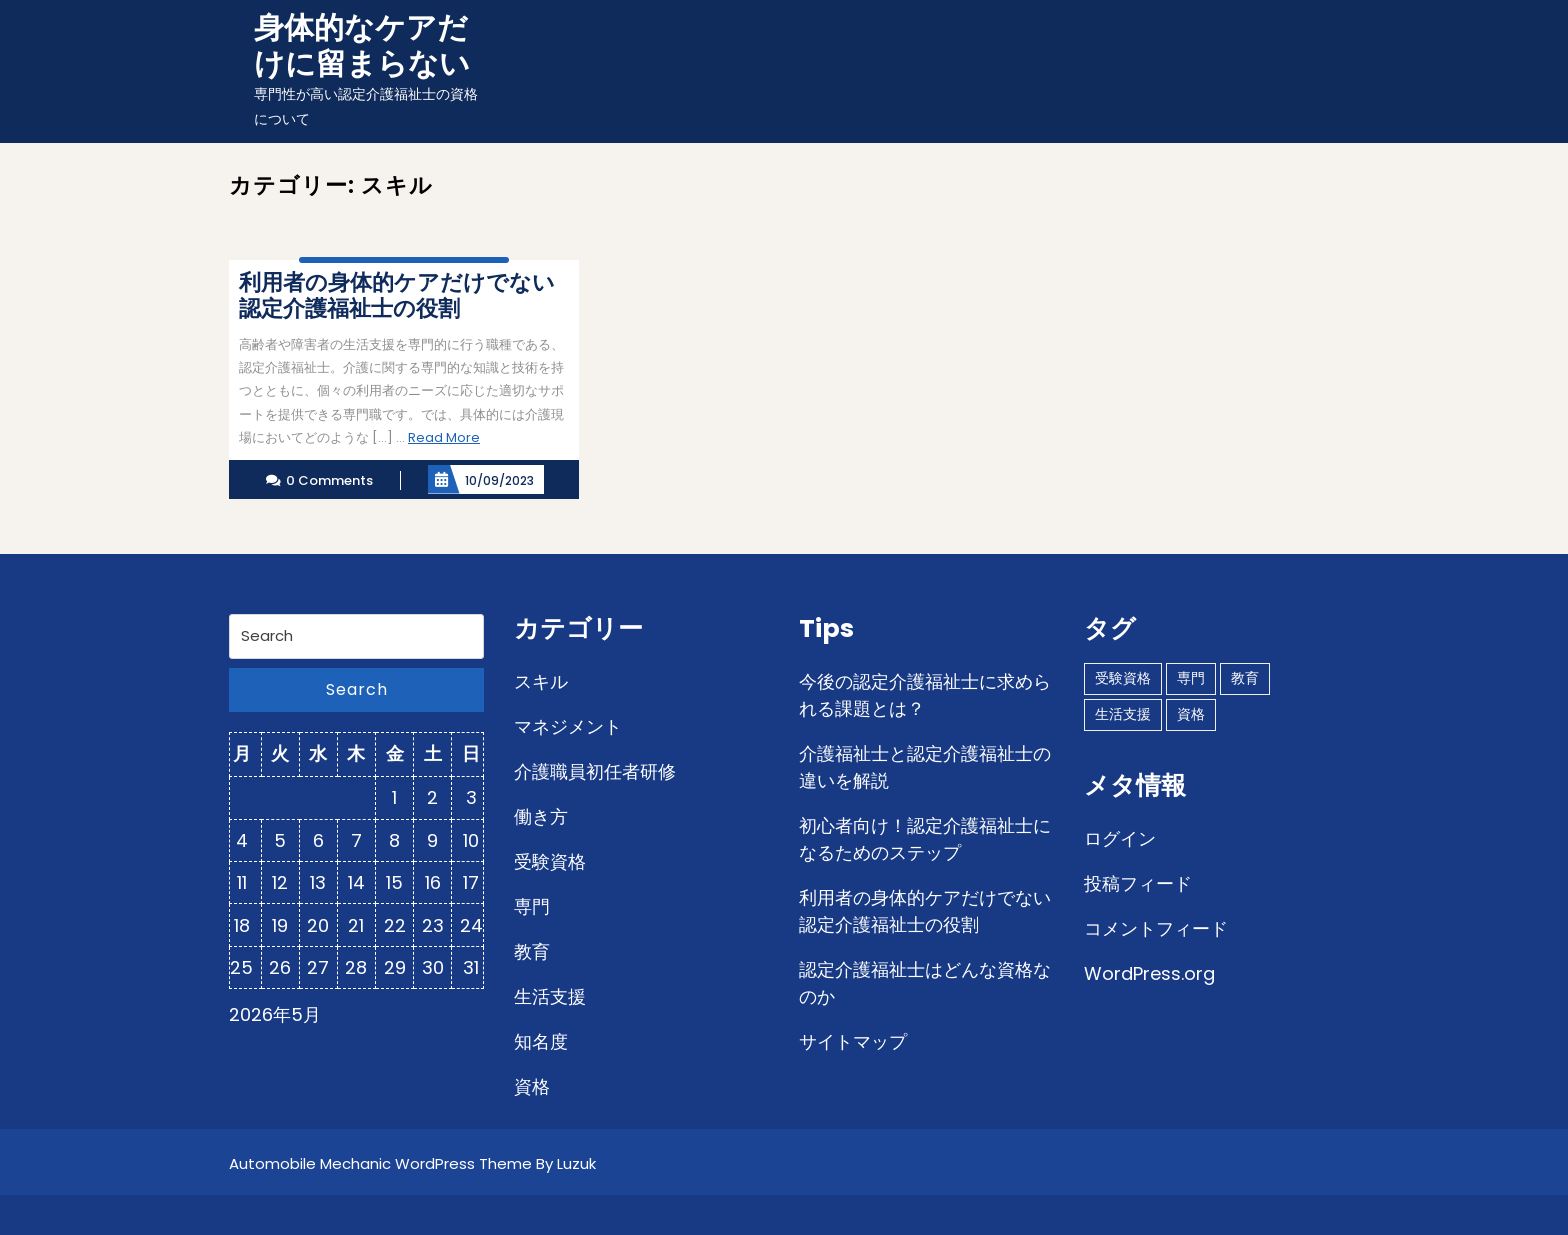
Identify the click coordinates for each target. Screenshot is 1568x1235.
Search (357, 689)
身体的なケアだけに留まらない (362, 46)
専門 (532, 906)
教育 (532, 951)
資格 (532, 1086)
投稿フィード (1138, 883)
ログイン (1120, 838)
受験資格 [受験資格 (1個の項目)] (1123, 678)
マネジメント (568, 726)
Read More (444, 437)
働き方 (541, 816)
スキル (541, 681)
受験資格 (550, 861)
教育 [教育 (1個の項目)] (1245, 678)
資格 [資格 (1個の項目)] (1191, 714)
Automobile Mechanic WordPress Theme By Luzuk (412, 1163)
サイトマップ (853, 1041)
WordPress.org (1149, 973)
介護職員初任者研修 (595, 771)
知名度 (541, 1041)
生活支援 (550, 996)
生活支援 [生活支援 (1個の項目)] (1123, 714)
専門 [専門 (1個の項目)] (1191, 678)
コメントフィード (1156, 928)
